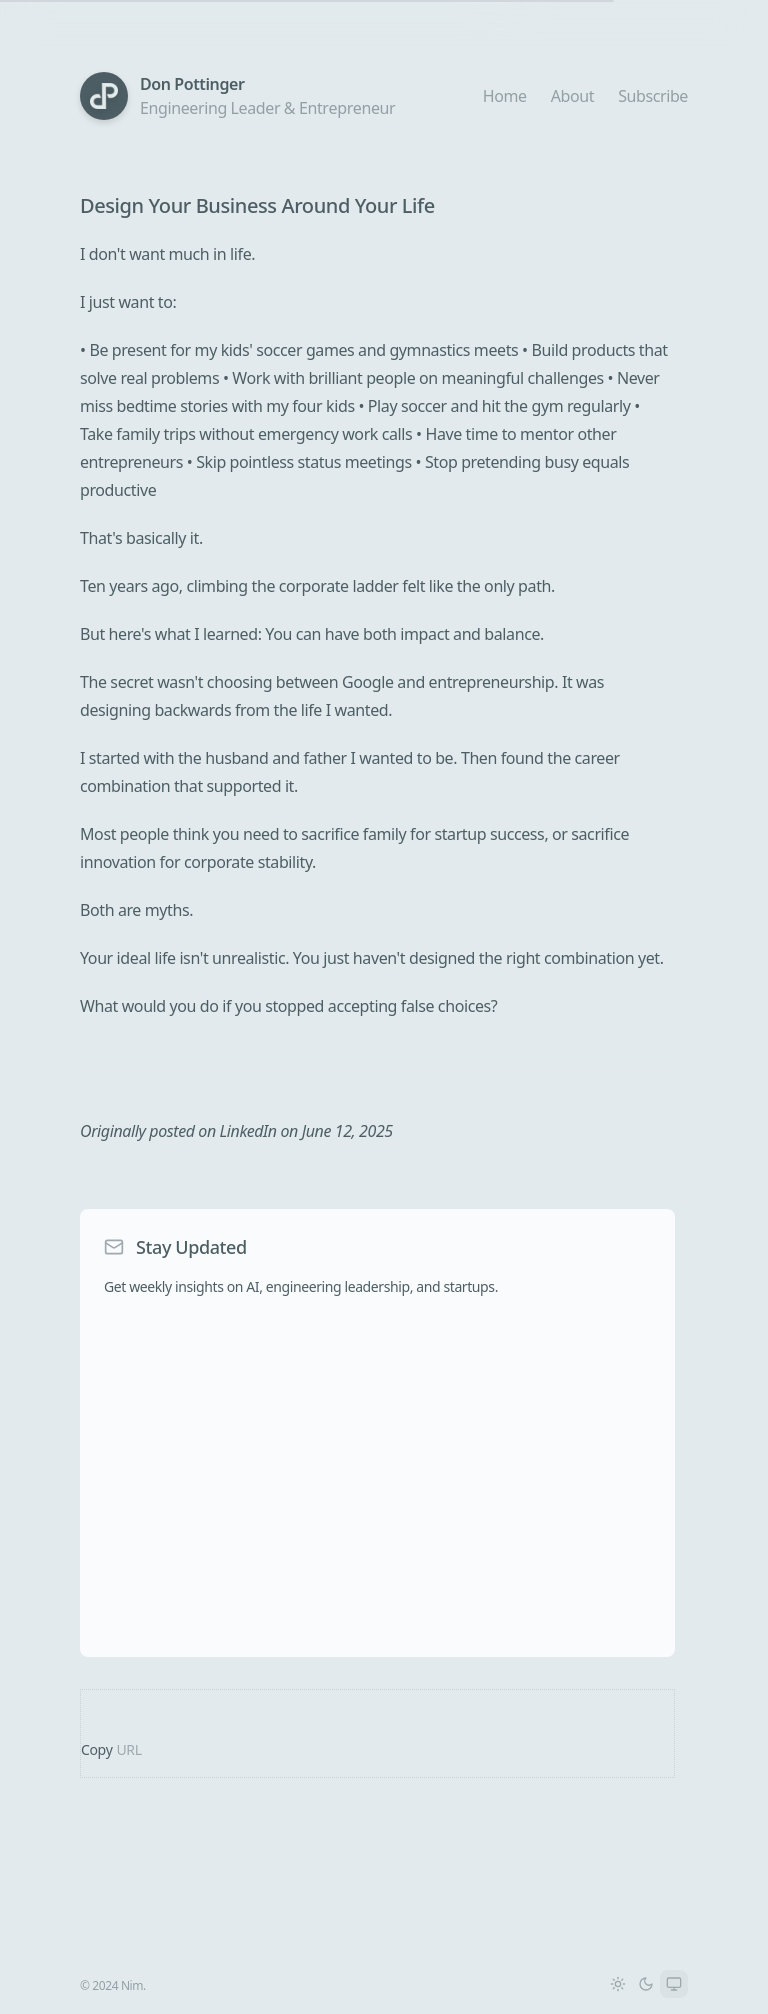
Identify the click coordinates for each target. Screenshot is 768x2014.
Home (505, 96)
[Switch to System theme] (674, 1984)
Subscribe (653, 96)
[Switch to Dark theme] (646, 1984)
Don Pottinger (192, 84)
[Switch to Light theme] (618, 1984)
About (572, 96)
